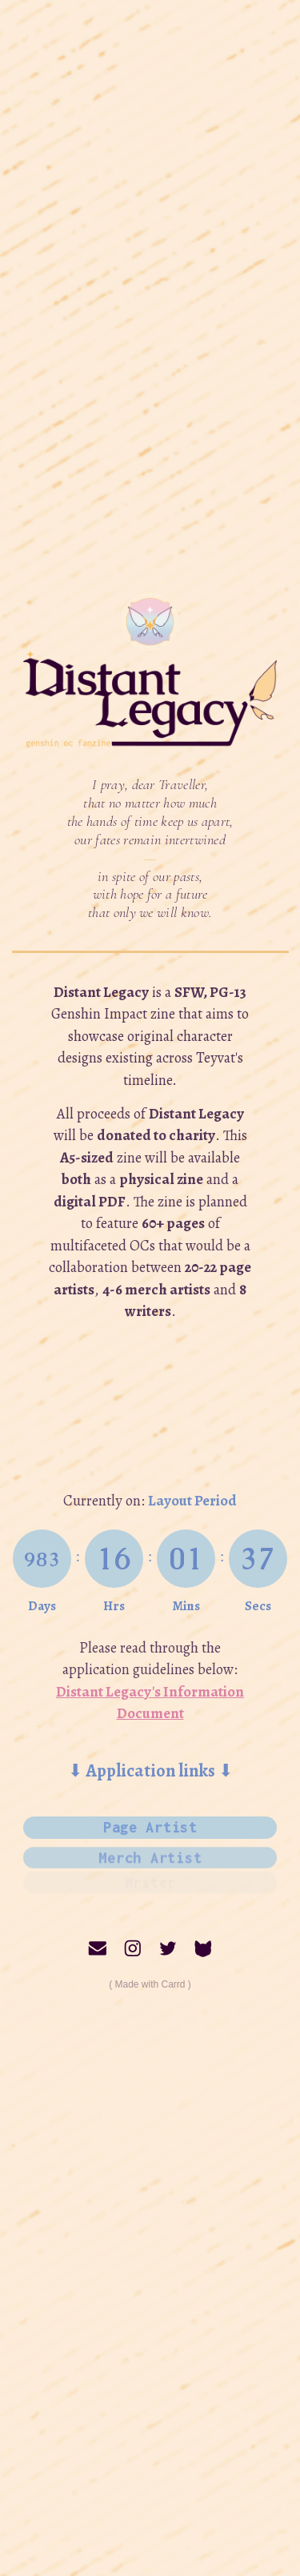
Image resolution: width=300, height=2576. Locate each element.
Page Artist (150, 1826)
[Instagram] (132, 1948)
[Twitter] (168, 1948)
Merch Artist (150, 1851)
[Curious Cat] (203, 1948)
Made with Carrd (149, 1984)
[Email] (97, 1948)
